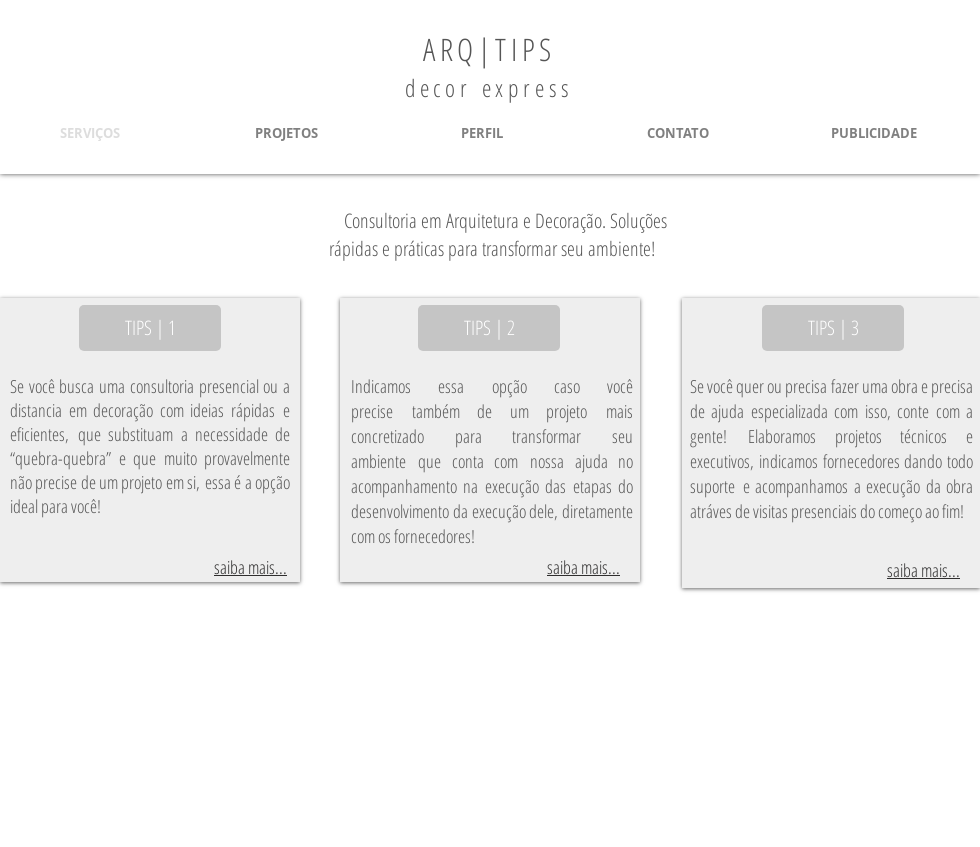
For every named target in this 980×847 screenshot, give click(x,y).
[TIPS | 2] (489, 328)
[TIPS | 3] (833, 328)
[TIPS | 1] (150, 328)
